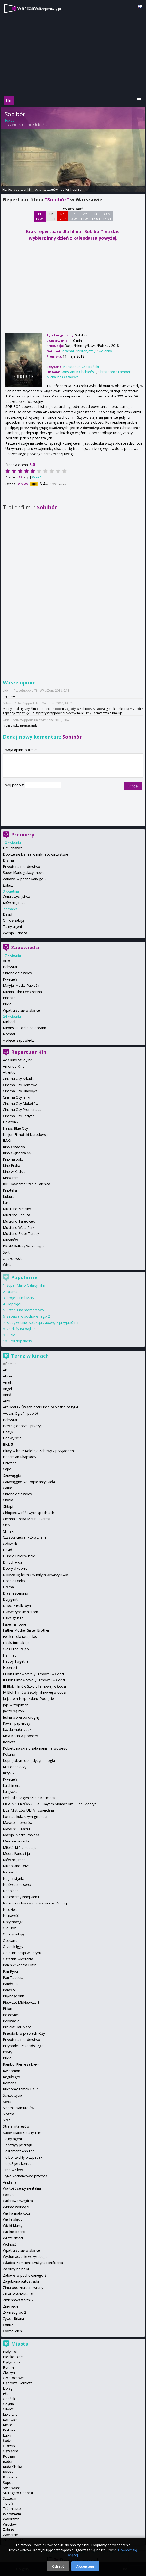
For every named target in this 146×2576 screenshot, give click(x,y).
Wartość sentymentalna (22, 2188)
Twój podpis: (14, 785)
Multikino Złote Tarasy (21, 1233)
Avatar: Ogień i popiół (20, 1413)
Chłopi (8, 1506)
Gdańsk (9, 2398)
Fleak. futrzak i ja (16, 1642)
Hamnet (9, 1655)
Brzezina (9, 1463)
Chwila (8, 1500)
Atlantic (9, 1072)
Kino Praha (11, 1165)
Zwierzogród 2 (14, 2312)
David (7, 914)
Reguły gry (11, 2076)
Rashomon (11, 2070)
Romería (9, 2083)
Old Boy (9, 1928)
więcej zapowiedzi (20, 1040)
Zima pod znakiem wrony (23, 2287)
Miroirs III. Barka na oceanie (25, 1027)
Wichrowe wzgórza (18, 2200)
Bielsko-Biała (13, 2356)
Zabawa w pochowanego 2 (24, 879)
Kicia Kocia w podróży (20, 1736)
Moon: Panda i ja (16, 1853)
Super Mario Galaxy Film (26, 1285)
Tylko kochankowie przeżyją (25, 2176)
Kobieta (9, 1742)
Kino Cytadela (14, 1147)
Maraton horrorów (17, 1822)
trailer (65, 189)
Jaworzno (10, 2414)
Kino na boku (13, 1159)
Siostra (8, 2114)
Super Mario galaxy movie (23, 872)
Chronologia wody (17, 973)
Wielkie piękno (14, 2231)
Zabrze (8, 2529)
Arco (6, 960)
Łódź (7, 2440)
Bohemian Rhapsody (19, 1456)
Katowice (10, 2419)
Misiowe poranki (16, 1841)
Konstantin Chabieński (33, 125)
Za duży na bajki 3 (21, 1328)
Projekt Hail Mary (20, 1297)
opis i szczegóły (46, 189)
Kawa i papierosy (16, 1723)
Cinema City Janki (16, 1097)
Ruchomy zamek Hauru (21, 2089)
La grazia (10, 1791)
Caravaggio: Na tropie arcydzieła (29, 1481)
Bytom (8, 2367)
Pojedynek (11, 2014)
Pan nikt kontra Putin (19, 1965)
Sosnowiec (11, 2487)
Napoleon (11, 1890)
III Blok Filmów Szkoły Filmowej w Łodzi (34, 1686)
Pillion (7, 2008)
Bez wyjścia (12, 1438)
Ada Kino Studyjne (17, 1060)
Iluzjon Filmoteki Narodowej (25, 1134)
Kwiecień (10, 979)
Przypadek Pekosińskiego (23, 2045)
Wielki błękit (12, 2219)
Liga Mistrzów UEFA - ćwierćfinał (29, 1810)
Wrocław (10, 2524)
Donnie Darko (14, 1580)
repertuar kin (22, 189)
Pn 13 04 (73, 216)
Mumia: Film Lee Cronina (22, 991)
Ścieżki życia (12, 2095)
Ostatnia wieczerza (18, 1959)
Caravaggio (12, 1475)
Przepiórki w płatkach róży (24, 2033)
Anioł (7, 1394)
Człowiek (10, 1543)
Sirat (6, 2120)
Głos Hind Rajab (16, 1649)
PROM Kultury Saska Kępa (24, 1246)
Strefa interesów (16, 2126)
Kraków (9, 2430)
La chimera (11, 1785)
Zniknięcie (10, 2306)
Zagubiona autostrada (21, 2281)
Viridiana (9, 2182)
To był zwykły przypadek (22, 2157)
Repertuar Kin (28, 1052)
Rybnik (8, 2472)
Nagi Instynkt (13, 1878)
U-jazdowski (12, 1258)
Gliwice (8, 2409)
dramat (68, 351)
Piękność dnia (14, 1996)
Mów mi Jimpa (14, 902)
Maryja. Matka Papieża (21, 985)
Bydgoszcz (11, 2362)
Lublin (7, 2435)
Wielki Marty (12, 2225)
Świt (6, 1252)
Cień (6, 1525)
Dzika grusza (13, 1618)
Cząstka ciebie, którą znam (24, 1537)
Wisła (7, 1264)
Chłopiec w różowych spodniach (28, 1512)
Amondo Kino (14, 1066)
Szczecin (9, 2498)
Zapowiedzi (25, 947)
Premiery (22, 834)
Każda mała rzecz (17, 1729)
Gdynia (8, 2404)
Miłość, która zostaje (20, 1847)
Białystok (10, 2351)
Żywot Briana (13, 2318)
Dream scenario (15, 1593)
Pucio (7, 1004)
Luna (7, 1202)
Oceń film (38, 477)
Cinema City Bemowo (20, 1085)
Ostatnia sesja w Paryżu (22, 1952)
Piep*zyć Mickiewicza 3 (21, 2002)
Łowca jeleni (13, 2331)
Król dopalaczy (20, 1341)
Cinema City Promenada (22, 1109)
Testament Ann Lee (19, 2151)
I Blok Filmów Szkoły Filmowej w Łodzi (33, 1674)
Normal (9, 1034)
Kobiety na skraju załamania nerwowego (35, 1748)
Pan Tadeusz (13, 1977)
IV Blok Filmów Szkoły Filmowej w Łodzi (34, 1692)
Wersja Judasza (15, 933)
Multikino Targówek (19, 1221)
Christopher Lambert (115, 371)
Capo (7, 1469)
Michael (9, 1021)
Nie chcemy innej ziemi (21, 1897)
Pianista (9, 997)
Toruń (8, 2503)
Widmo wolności (16, 2207)
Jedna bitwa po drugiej (21, 1717)
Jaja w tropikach (15, 1705)
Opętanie (10, 1940)
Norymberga (13, 1921)
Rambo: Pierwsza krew (21, 2064)
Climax (8, 1531)
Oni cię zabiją (13, 920)
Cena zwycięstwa (16, 896)
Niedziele (10, 1909)
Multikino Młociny (17, 1209)
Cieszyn (9, 2372)
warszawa (39, 7)
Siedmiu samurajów (18, 2107)
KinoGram (11, 1178)
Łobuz (8, 885)
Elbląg (8, 2388)
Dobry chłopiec (15, 1568)
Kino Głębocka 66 (17, 1153)
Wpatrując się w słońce (21, 1010)
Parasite (9, 1990)
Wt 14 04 (84, 216)
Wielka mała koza (17, 2213)
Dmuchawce (13, 848)
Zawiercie (10, 2534)
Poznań (9, 2456)
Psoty (7, 2052)
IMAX (7, 1140)
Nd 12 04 (62, 216)
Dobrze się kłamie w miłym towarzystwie (35, 854)
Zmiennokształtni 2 (18, 2300)
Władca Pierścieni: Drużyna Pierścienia (33, 2262)
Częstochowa (13, 2378)
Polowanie (11, 2021)
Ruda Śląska (12, 2466)
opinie (77, 189)
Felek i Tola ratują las (20, 1636)
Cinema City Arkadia (19, 1078)
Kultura (8, 1196)
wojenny (105, 351)
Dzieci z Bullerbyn (17, 1605)
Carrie (7, 1487)
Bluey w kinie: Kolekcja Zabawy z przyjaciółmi (42, 1322)
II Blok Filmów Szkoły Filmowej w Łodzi (34, 1680)
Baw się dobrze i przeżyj (22, 1425)
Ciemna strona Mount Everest (27, 1518)
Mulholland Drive (16, 1866)
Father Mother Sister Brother (26, 1630)
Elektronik (10, 1122)
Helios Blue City (15, 1128)
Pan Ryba (10, 1971)
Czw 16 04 (107, 216)
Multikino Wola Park (18, 1227)
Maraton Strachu (16, 1829)
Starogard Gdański (18, 2493)
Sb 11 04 (51, 216)
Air (5, 1370)
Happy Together (16, 1661)
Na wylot (10, 1872)
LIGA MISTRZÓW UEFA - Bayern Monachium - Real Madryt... (50, 1804)
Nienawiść (11, 1915)
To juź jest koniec (17, 2163)
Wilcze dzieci (13, 2238)
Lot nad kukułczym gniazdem (26, 1816)
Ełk (5, 2393)
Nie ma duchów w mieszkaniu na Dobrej (35, 1903)
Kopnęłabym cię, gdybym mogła (29, 1760)
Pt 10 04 (39, 216)
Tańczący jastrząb (17, 2145)
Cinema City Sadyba (19, 1116)
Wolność (9, 2244)
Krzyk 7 (8, 1773)
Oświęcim (10, 2451)
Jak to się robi (14, 1711)
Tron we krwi (13, 2169)
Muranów (10, 1240)
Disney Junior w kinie (19, 1556)
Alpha (7, 1376)
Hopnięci (14, 1304)
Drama (8, 860)
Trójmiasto (12, 2508)
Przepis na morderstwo (21, 866)
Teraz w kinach (30, 1356)
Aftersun (9, 1363)
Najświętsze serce (17, 1884)
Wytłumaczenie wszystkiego (25, 2256)
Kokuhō (9, 1754)
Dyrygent (10, 1599)
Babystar (10, 966)
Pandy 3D (10, 1983)
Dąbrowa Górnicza (17, 2383)
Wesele (8, 2194)
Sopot (8, 2482)
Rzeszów (10, 2477)
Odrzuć (58, 2566)
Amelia (8, 1382)
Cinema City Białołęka (20, 1091)
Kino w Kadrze (14, 1171)
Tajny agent (12, 926)
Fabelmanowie (14, 1624)
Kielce (7, 2425)
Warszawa (12, 2514)
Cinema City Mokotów (20, 1103)
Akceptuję (85, 2566)
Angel (7, 1388)
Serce (7, 2101)
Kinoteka (10, 1190)
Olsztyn (9, 2446)
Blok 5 (8, 1444)
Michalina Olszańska (62, 377)
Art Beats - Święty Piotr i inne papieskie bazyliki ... (42, 1407)
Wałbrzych (11, 2519)
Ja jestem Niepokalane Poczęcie (28, 1698)
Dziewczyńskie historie (21, 1611)
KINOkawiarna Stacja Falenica (26, 1184)
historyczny (86, 351)
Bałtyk (8, 1432)
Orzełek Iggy (13, 1946)
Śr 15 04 (96, 216)
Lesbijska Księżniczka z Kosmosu (29, 1798)
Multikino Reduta (16, 1215)
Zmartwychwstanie (18, 2293)
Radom (9, 2461)
